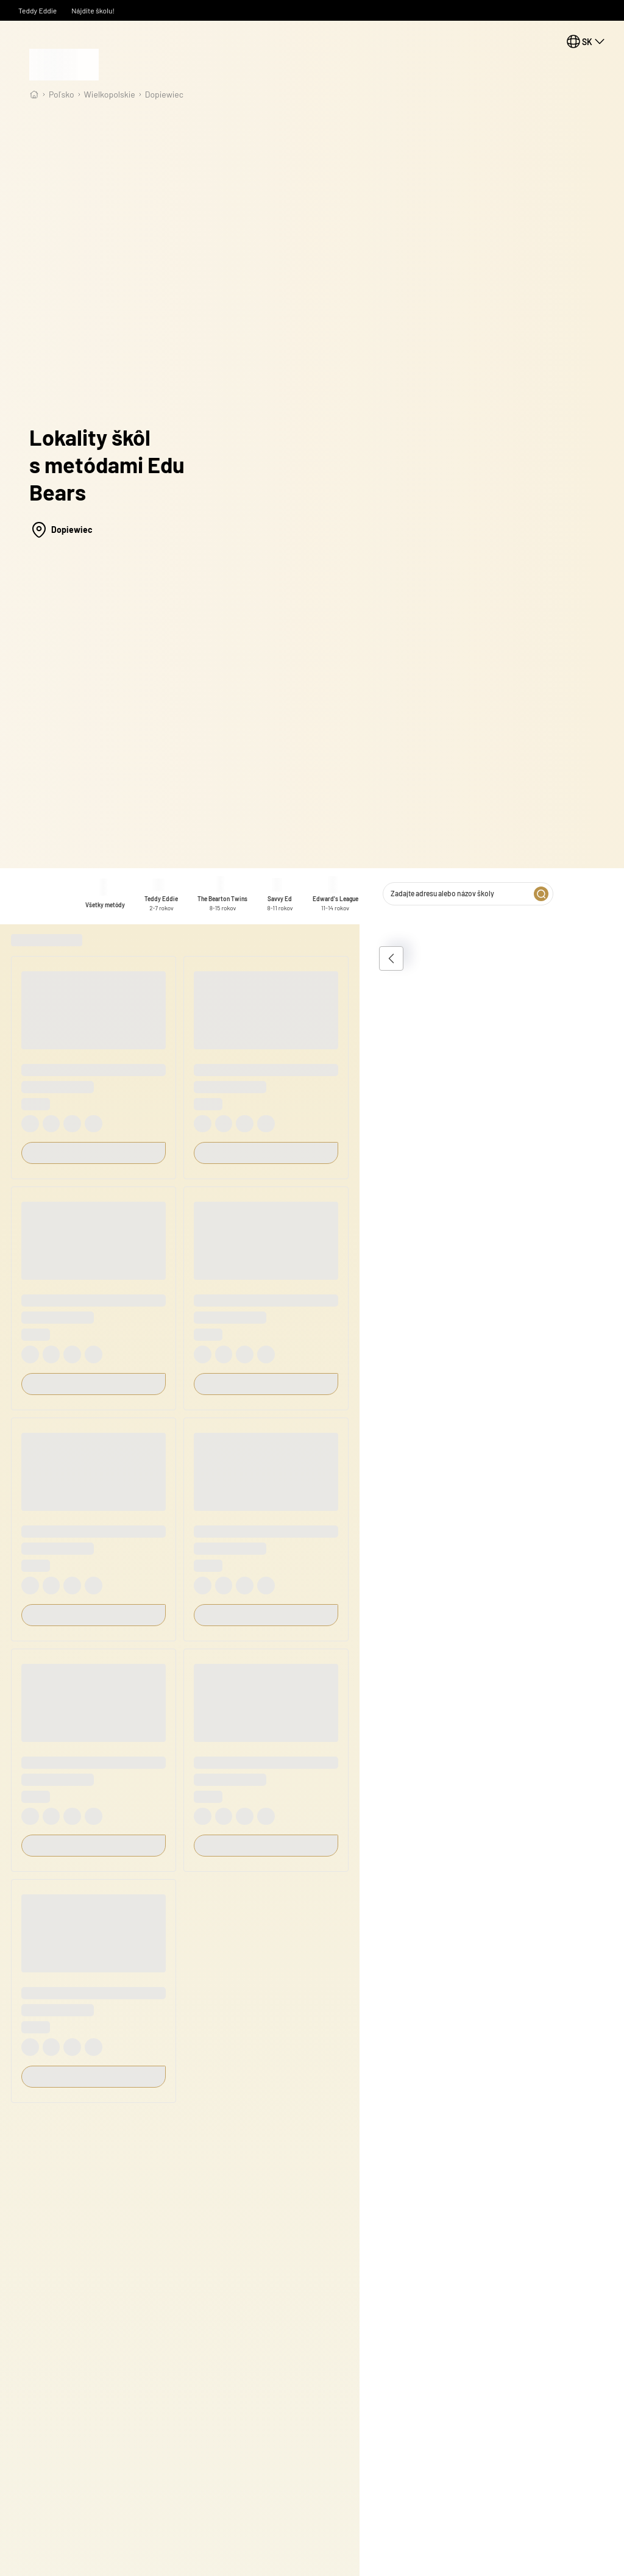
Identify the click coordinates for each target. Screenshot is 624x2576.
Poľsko (61, 94)
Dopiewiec (164, 94)
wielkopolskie (109, 94)
